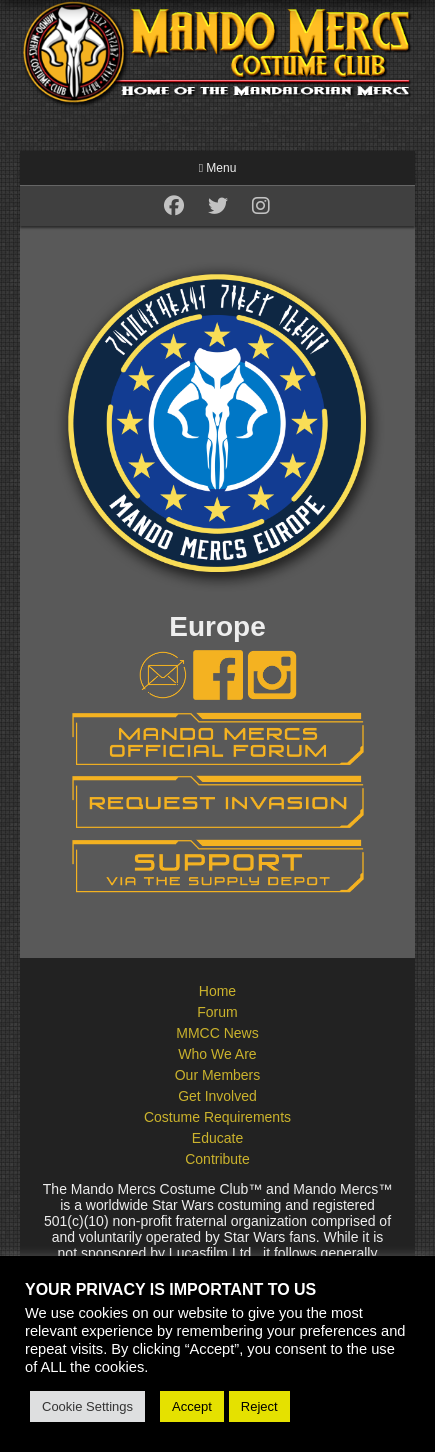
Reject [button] (259, 1406)
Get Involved (217, 1096)
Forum (217, 1012)
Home (217, 991)
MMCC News (217, 1033)
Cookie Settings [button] (87, 1406)
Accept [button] (192, 1406)
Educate (217, 1138)
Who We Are (217, 1054)
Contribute (217, 1159)
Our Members (218, 1075)
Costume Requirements (217, 1117)
